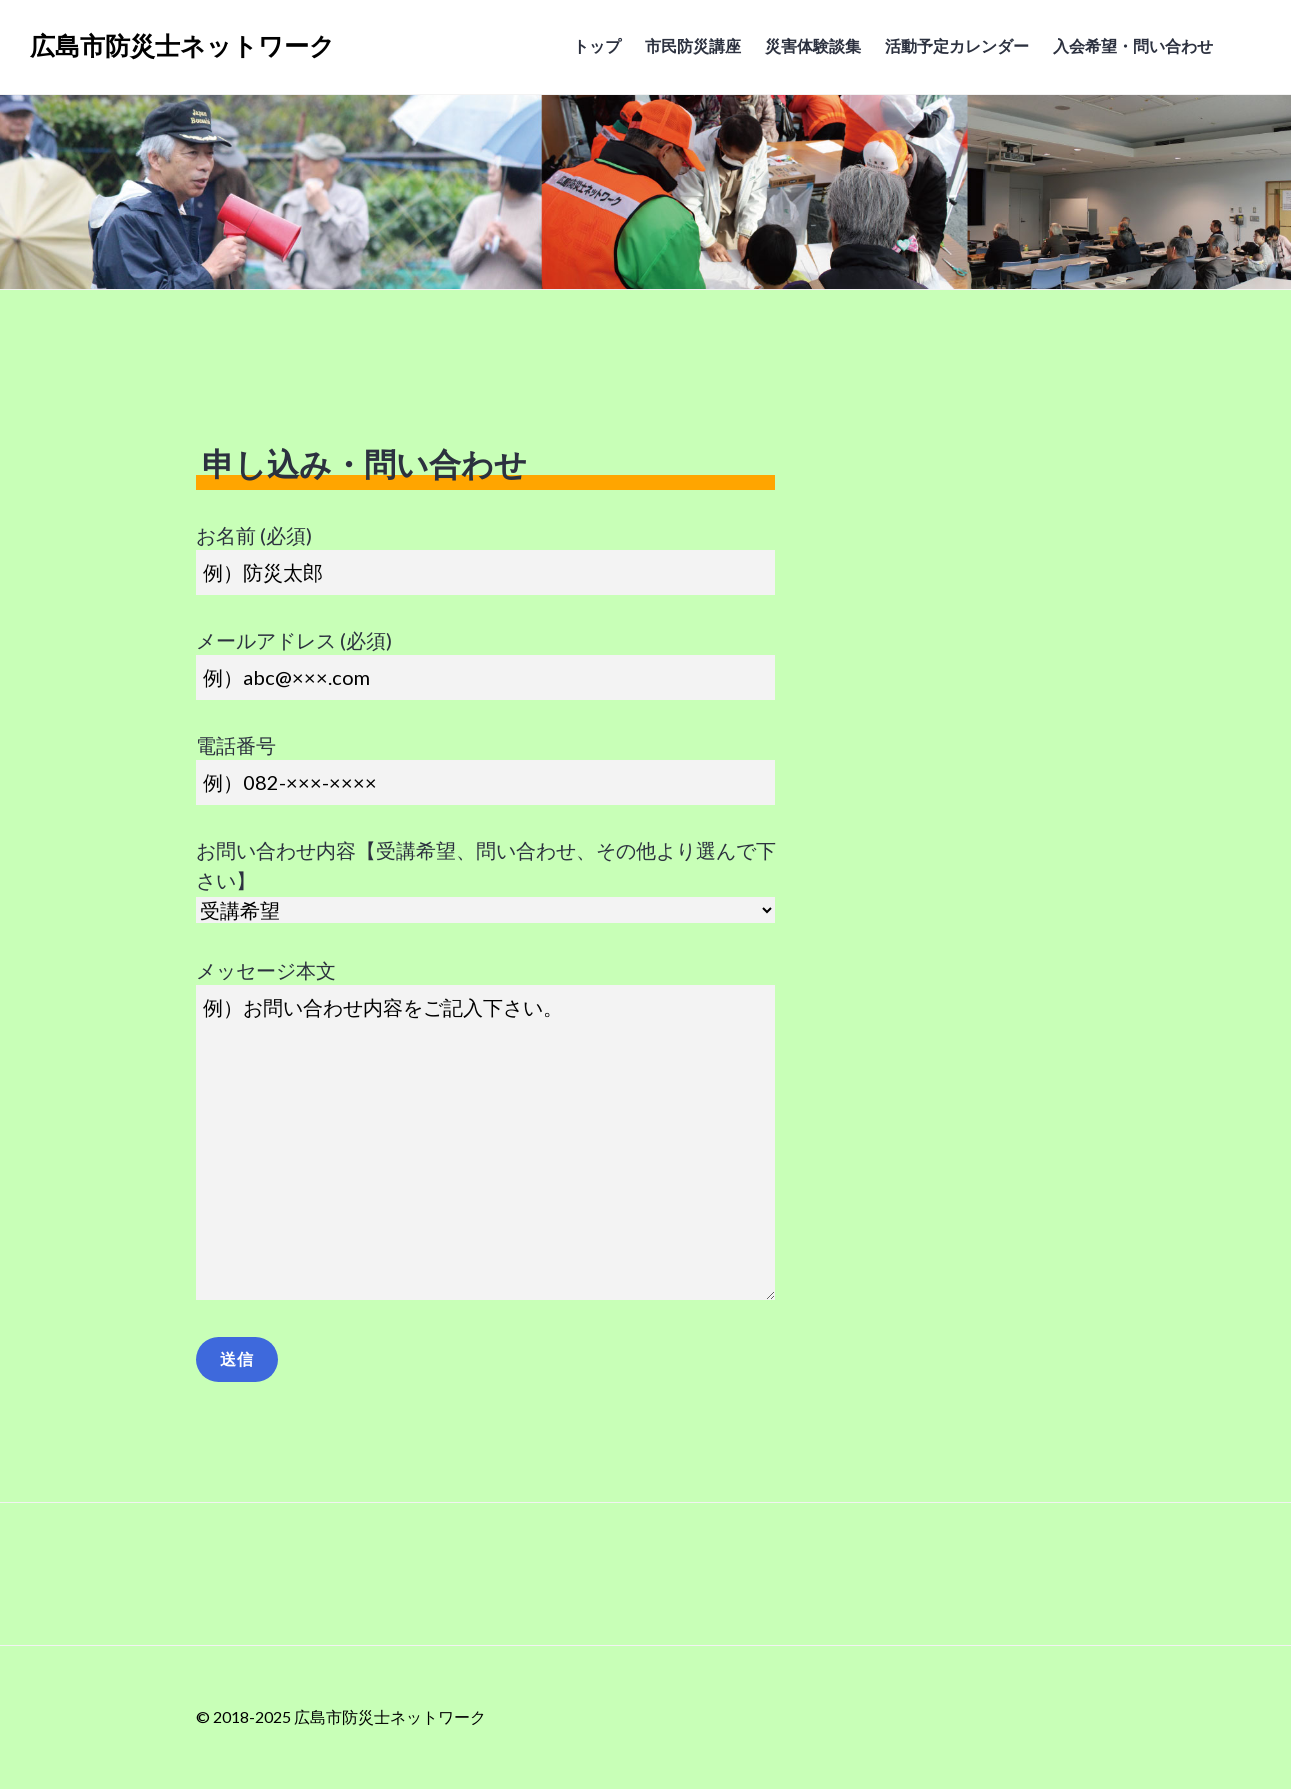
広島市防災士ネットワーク (182, 46)
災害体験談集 (813, 45)
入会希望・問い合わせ (1133, 45)
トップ (597, 45)
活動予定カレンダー (957, 45)
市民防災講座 (693, 45)
